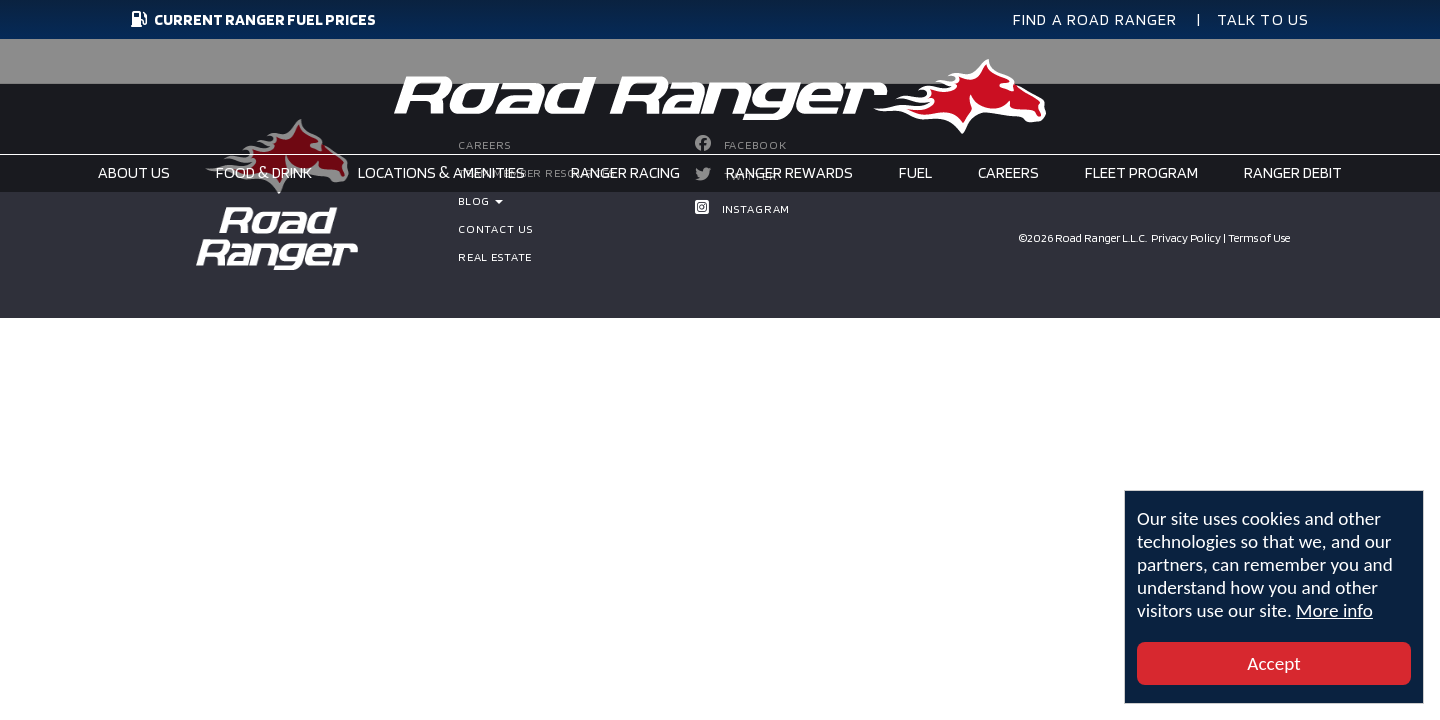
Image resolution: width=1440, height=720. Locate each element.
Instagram (756, 208)
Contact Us (495, 228)
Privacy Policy (1186, 237)
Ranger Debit (1293, 172)
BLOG (480, 200)
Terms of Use (1259, 237)
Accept (1273, 663)
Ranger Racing (625, 172)
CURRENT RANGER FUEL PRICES (251, 19)
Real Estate (495, 256)
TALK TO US (1263, 19)
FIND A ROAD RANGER (1095, 19)
